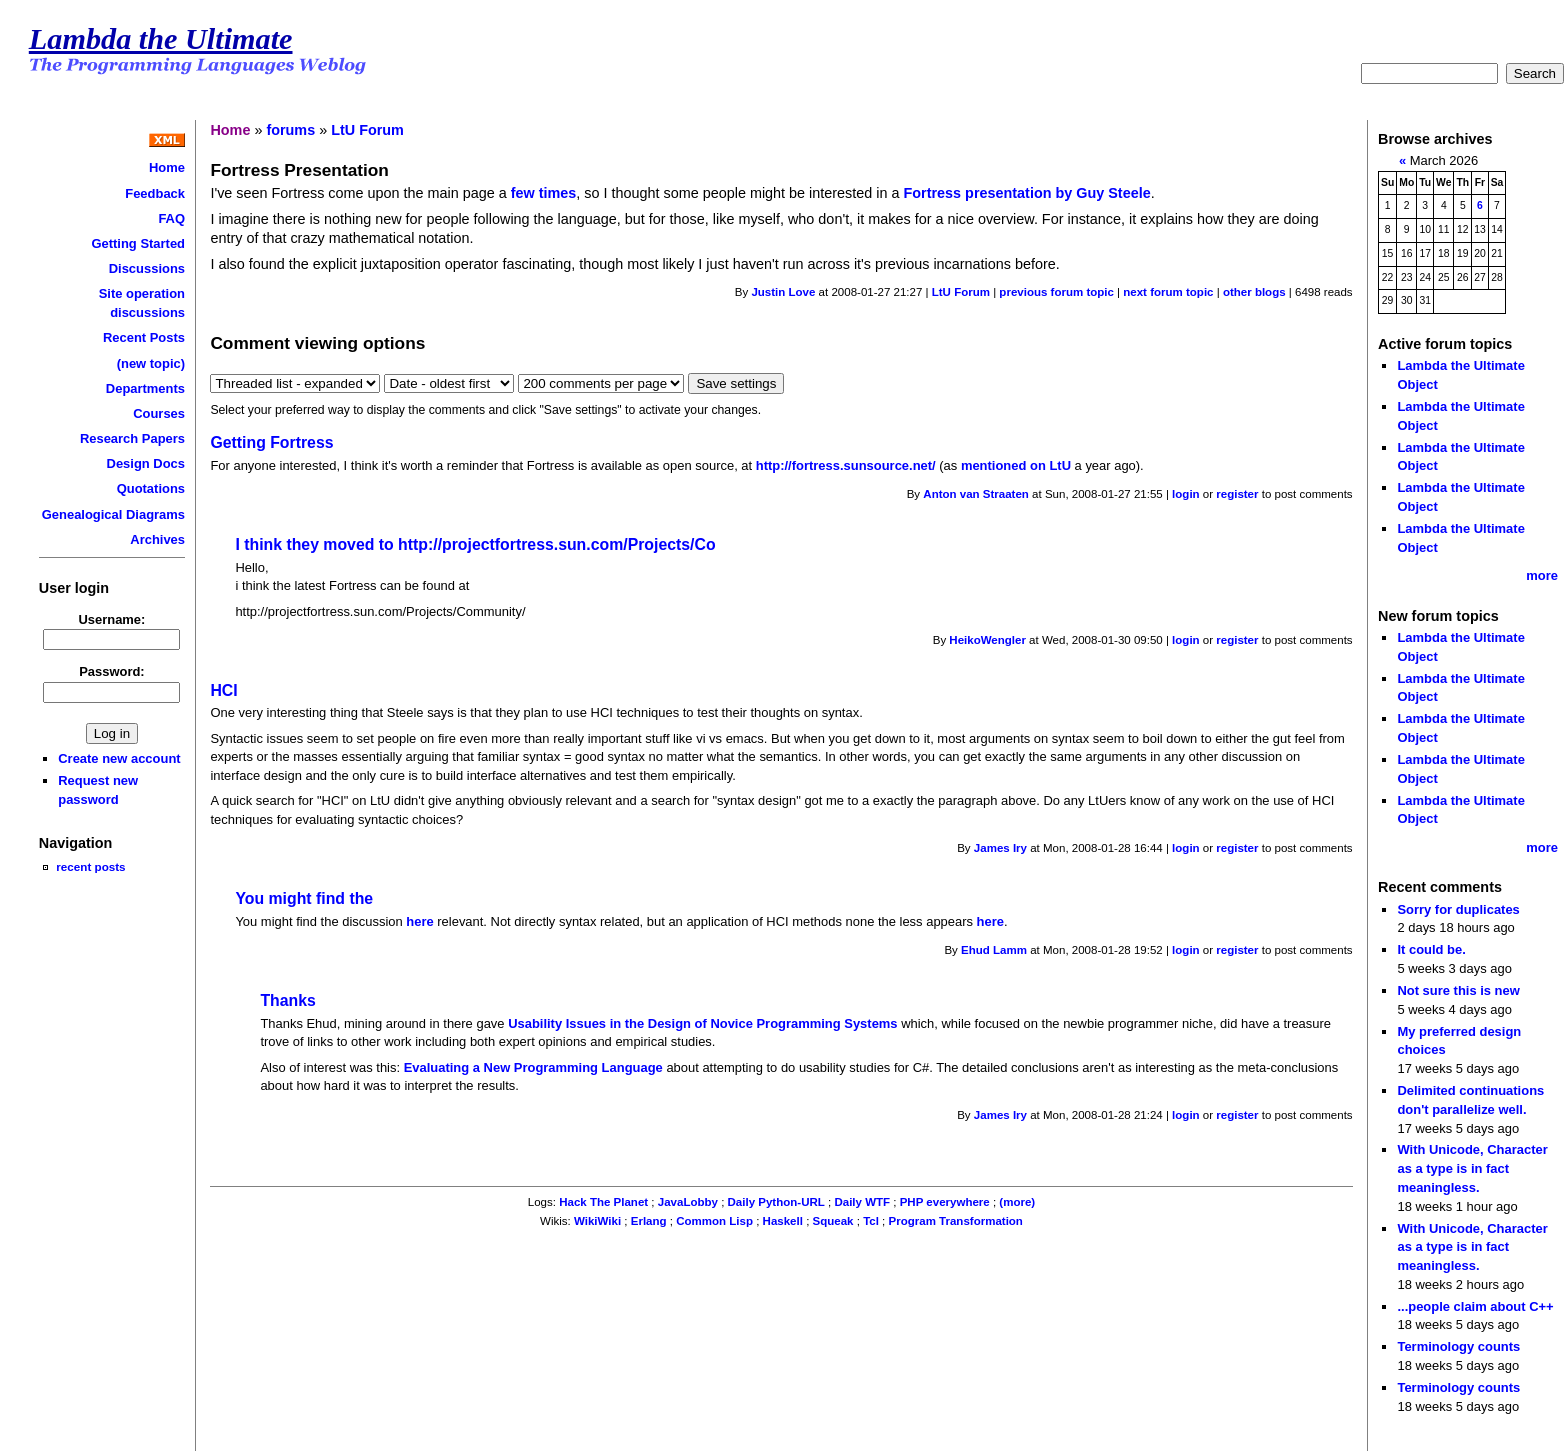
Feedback (155, 193)
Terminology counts (1458, 1346)
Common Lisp (714, 1221)
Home (167, 167)
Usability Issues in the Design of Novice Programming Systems (702, 1023)
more (1542, 575)
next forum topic (1168, 292)
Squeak (833, 1221)
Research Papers (132, 438)
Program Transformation (956, 1221)
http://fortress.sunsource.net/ (846, 465)
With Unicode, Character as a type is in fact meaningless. (1472, 1168)
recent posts (90, 866)
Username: (111, 619)
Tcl (871, 1221)
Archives (157, 539)
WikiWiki (597, 1221)
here (419, 921)
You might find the (304, 898)
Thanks (287, 1000)
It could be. (1431, 949)
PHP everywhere (945, 1202)
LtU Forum (367, 130)
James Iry (1000, 848)
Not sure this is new (1458, 990)
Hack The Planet (603, 1202)
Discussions (147, 268)
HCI (223, 690)
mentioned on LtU (1016, 465)
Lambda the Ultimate (161, 39)
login (1186, 494)
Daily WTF (862, 1202)
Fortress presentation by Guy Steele (1027, 193)
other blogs (1254, 292)
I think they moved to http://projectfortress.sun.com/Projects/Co (475, 544)
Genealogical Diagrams (113, 514)
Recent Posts (144, 337)
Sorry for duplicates (1458, 909)
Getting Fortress (271, 442)
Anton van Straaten (976, 494)
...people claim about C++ (1475, 1306)
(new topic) (151, 363)
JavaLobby (688, 1202)
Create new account (119, 758)
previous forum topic (1056, 292)
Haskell (783, 1221)
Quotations (151, 488)
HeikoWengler (987, 640)
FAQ (171, 218)
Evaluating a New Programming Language (533, 1067)
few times (544, 193)
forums (290, 130)
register (1237, 494)
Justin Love (783, 292)
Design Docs (146, 463)
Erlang (649, 1221)
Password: (112, 671)
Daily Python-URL (776, 1202)
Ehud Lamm (994, 950)
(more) (1017, 1202)
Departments (145, 388)
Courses (159, 413)
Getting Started (138, 243)
